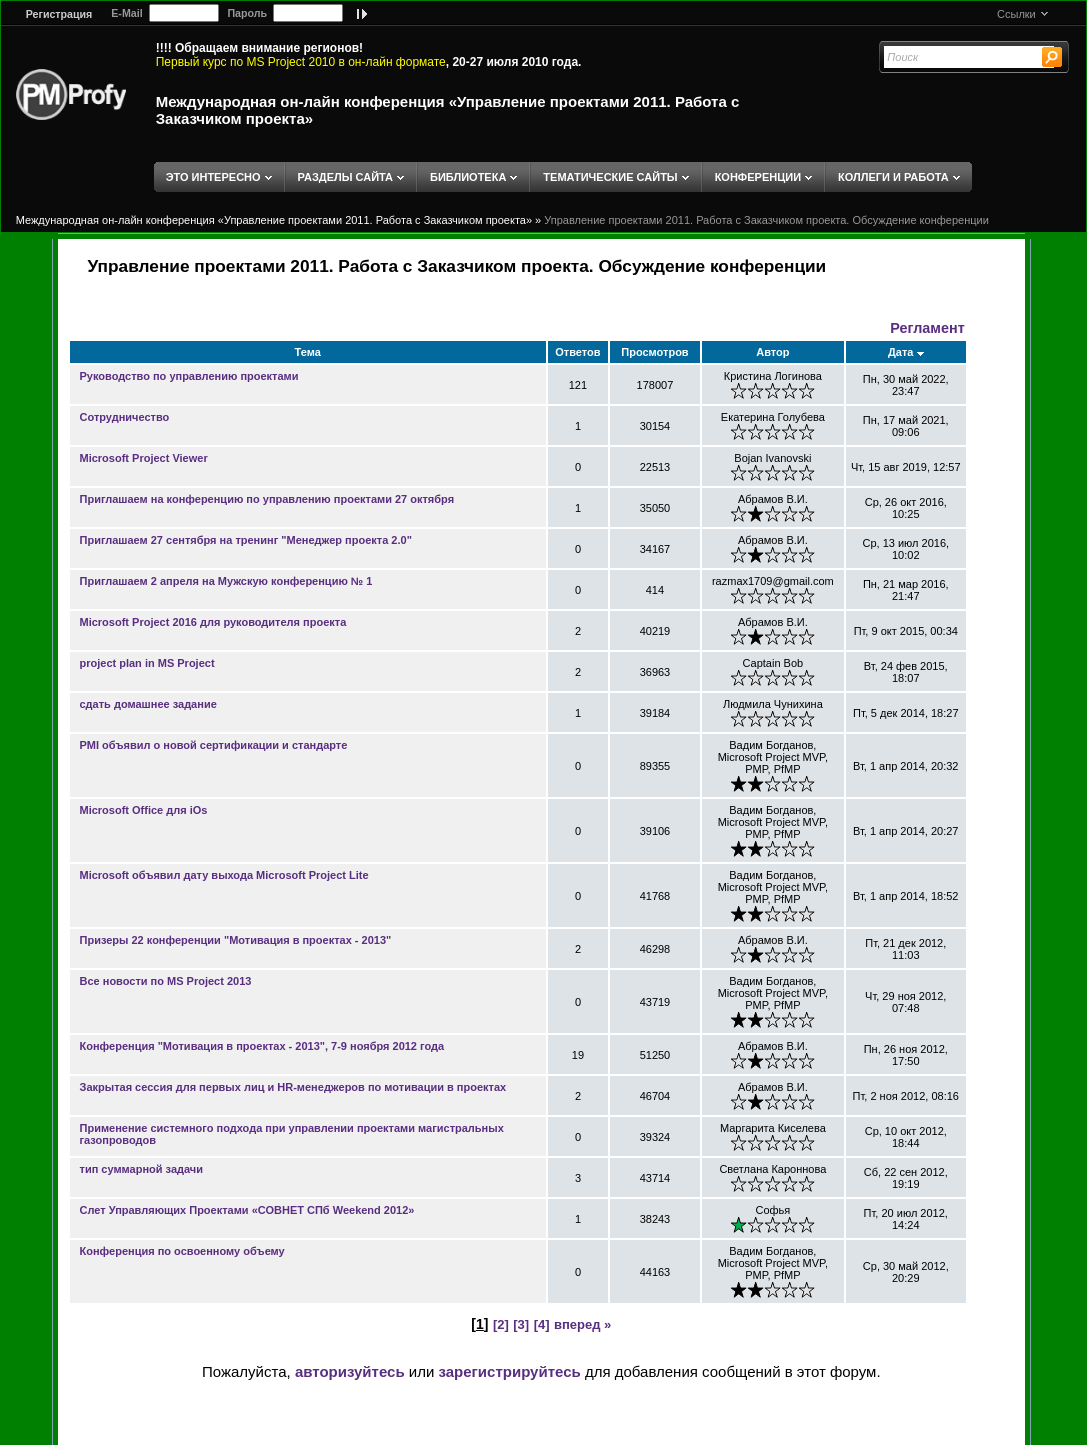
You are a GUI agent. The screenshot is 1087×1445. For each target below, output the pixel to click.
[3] (521, 1324)
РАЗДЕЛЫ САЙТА (345, 177)
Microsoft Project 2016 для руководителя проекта (213, 622)
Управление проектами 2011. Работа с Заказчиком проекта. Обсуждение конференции (766, 220)
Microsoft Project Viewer (144, 458)
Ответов (577, 352)
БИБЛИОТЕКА (468, 177)
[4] (542, 1324)
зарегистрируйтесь (510, 1371)
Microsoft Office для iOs (144, 810)
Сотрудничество (125, 417)
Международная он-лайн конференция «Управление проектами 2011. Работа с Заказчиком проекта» (274, 220)
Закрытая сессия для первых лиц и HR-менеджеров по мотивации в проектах (293, 1087)
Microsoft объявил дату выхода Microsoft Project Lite (224, 875)
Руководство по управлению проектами (189, 376)
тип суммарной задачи (142, 1169)
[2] (501, 1324)
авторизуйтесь (350, 1371)
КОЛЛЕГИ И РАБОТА (893, 177)
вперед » (582, 1324)
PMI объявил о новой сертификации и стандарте (214, 745)
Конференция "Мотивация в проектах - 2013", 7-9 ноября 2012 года (262, 1046)
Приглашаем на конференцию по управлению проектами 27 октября (267, 499)
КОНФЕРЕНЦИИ (758, 177)
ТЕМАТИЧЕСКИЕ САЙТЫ (610, 177)
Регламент (927, 328)
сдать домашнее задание (148, 704)
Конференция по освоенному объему (182, 1251)
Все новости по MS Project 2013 (166, 981)
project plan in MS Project (147, 663)
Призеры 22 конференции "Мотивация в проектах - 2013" (236, 940)
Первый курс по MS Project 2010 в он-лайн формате (301, 62)
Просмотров (654, 352)
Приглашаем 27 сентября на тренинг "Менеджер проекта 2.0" (246, 540)
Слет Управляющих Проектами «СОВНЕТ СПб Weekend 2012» (247, 1210)
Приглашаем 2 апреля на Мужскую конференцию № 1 (226, 581)
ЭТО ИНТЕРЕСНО (213, 177)
